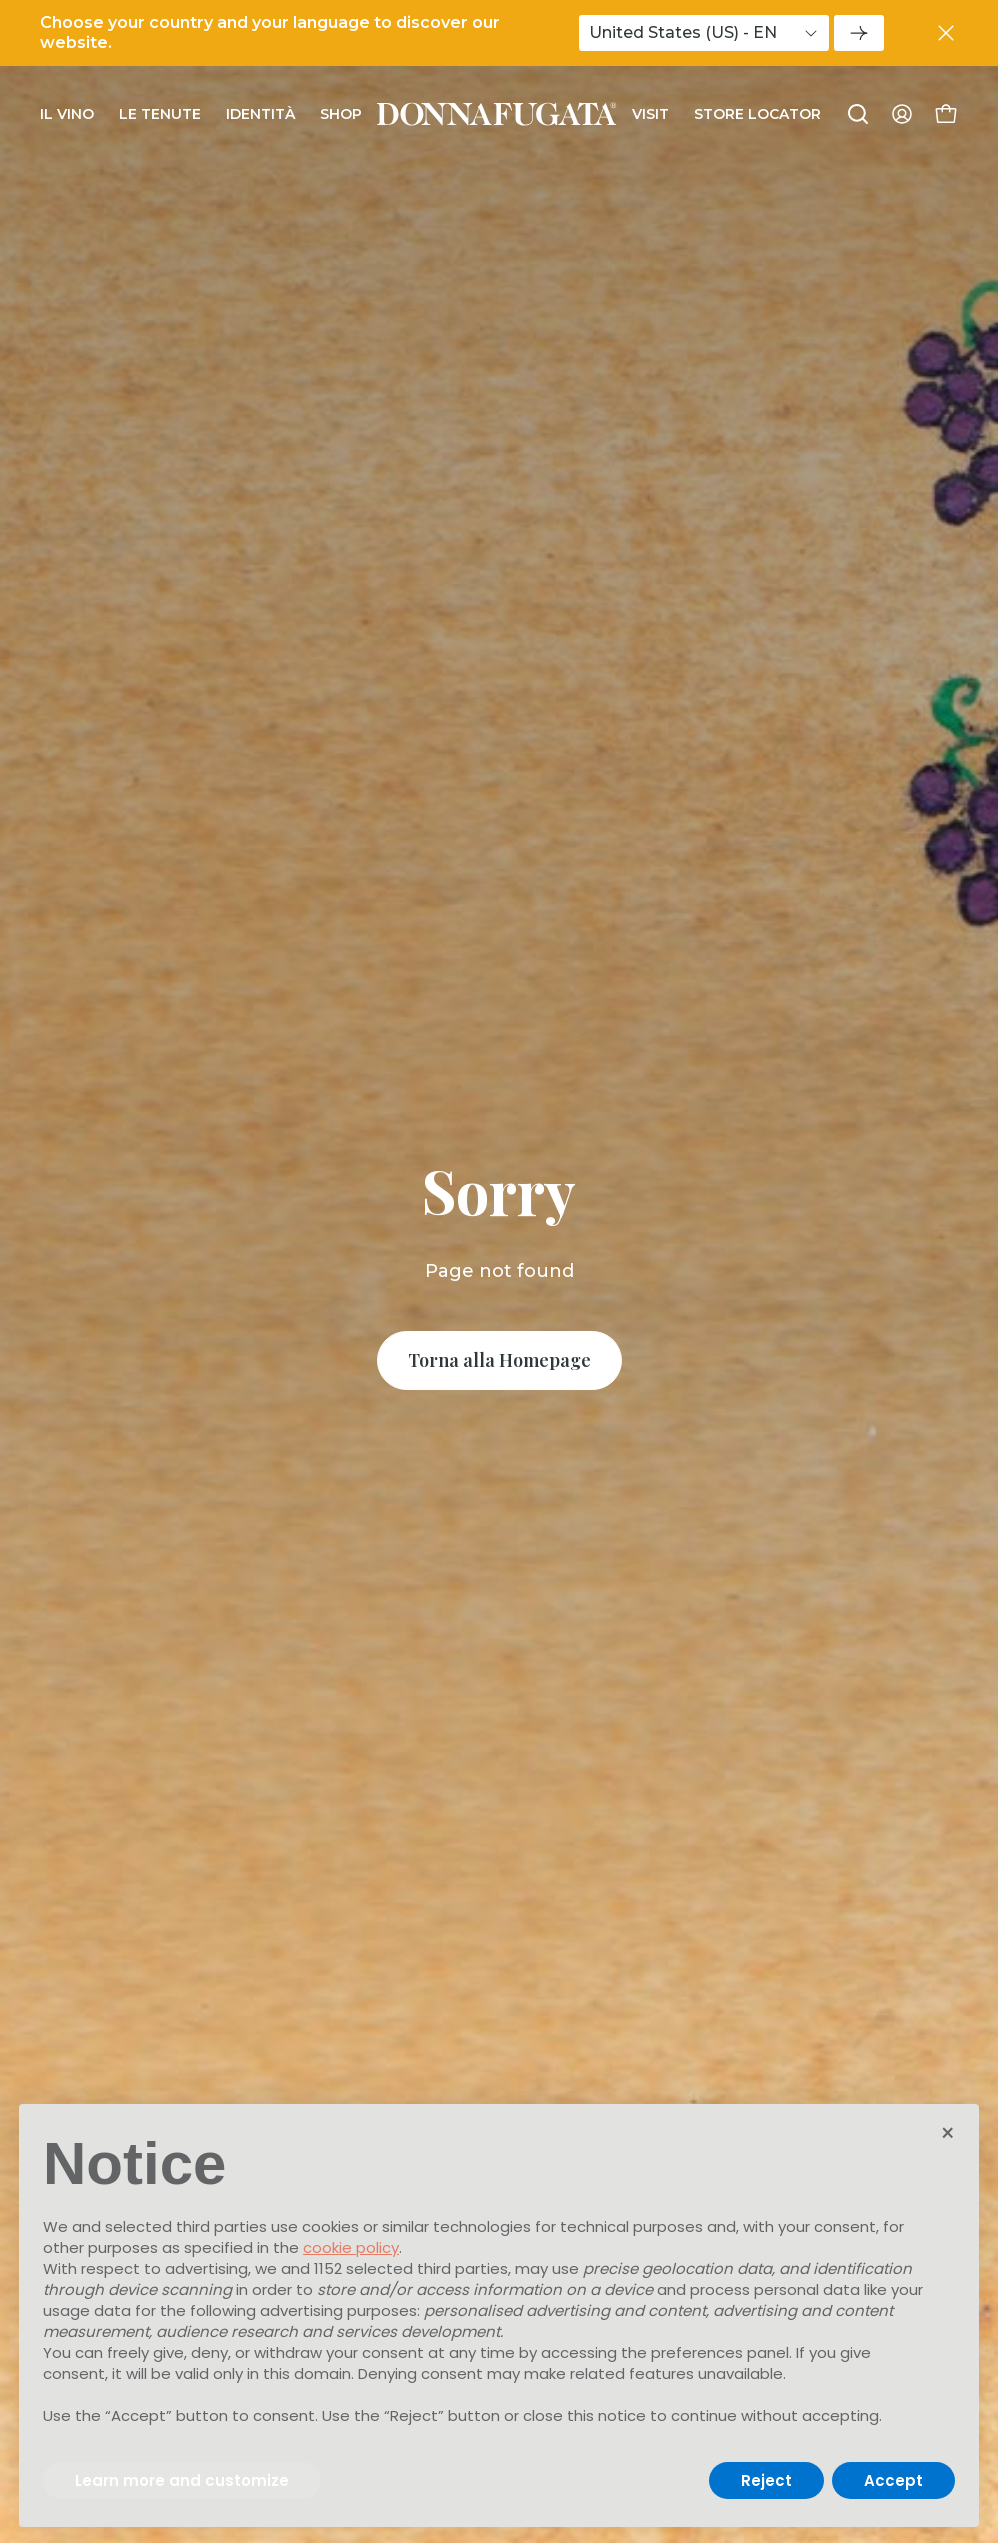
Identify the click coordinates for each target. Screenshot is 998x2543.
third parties (462, 2268)
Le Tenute (160, 114)
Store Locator (757, 114)
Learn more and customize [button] (182, 2480)
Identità (260, 114)
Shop (341, 114)
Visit (650, 114)
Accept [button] (893, 2480)
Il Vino (67, 114)
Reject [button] (766, 2480)
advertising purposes (338, 2310)
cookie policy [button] (351, 2247)
